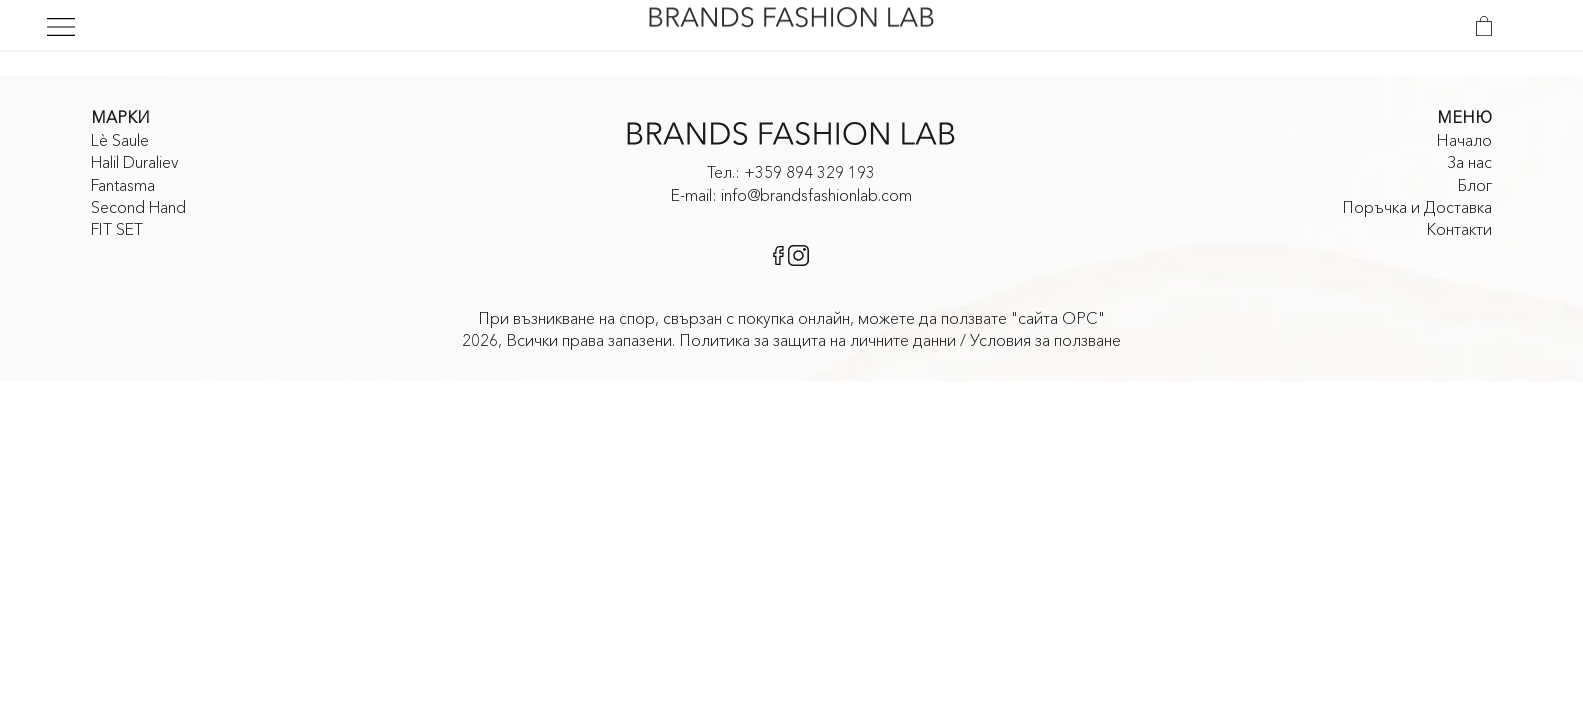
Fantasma (123, 185)
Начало (1464, 140)
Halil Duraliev (135, 162)
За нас (1469, 162)
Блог (1474, 185)
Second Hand (138, 207)
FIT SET (117, 229)
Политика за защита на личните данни (817, 340)
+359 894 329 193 (809, 172)
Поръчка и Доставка (1417, 207)
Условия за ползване (1045, 340)
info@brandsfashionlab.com (816, 195)
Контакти (1459, 229)
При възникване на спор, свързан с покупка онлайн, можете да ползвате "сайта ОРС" (791, 318)
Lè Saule (120, 140)
